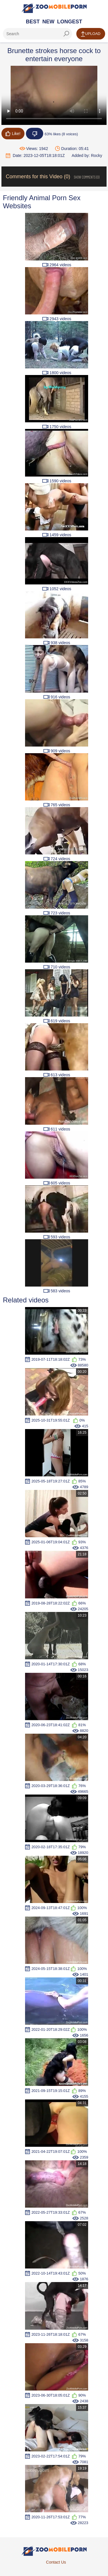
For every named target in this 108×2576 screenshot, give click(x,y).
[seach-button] (66, 34)
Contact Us (56, 2562)
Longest (69, 22)
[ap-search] (37, 34)
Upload (90, 34)
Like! (12, 133)
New (48, 22)
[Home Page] (54, 8)
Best (33, 22)
